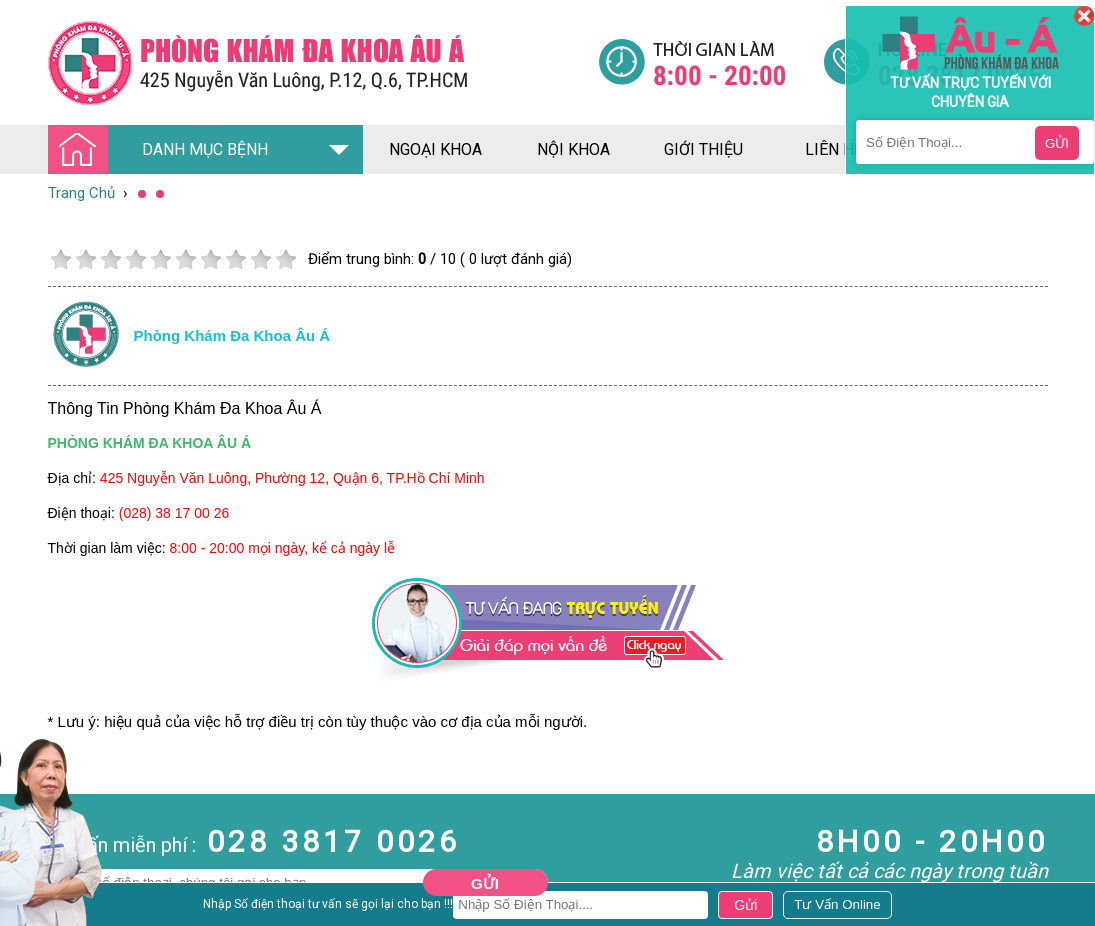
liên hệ (834, 149)
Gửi (485, 883)
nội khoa (573, 149)
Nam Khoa (34, 907)
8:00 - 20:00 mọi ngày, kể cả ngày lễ (283, 548)
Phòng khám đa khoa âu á (232, 335)
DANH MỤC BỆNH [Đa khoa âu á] (164, 150)
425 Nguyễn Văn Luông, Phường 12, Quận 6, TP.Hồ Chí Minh (292, 478)
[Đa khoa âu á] (323, 62)
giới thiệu (703, 149)
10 (285, 259)
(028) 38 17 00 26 (174, 513)
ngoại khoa (435, 149)
